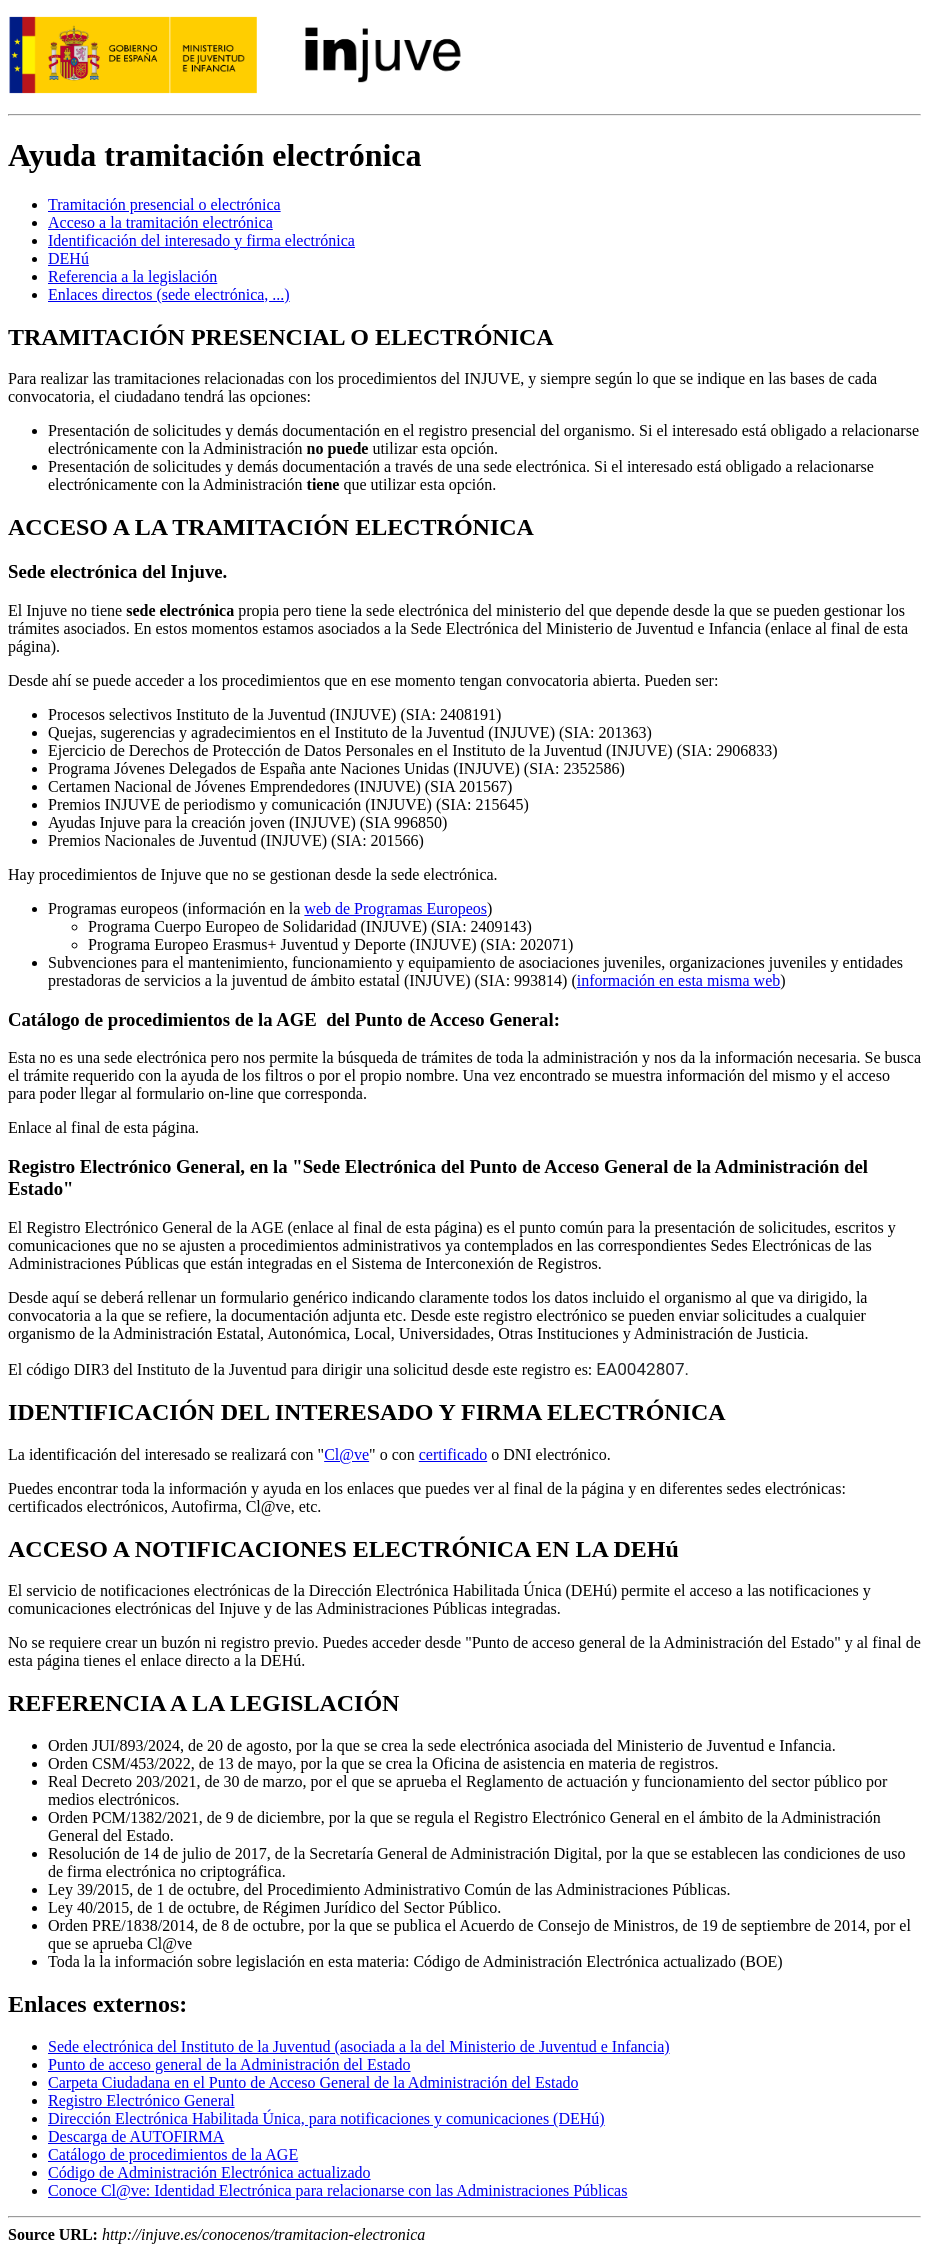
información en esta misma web (679, 980)
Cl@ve (346, 1454)
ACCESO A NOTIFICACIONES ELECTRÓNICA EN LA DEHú (343, 1549)
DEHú (68, 258)
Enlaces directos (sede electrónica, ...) (169, 294)
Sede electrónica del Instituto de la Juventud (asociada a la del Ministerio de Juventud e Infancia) (359, 2046)
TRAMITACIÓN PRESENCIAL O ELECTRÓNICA (281, 337)
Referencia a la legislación (132, 276)
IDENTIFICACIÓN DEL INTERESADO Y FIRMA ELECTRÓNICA (367, 1412)
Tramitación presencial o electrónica (164, 204)
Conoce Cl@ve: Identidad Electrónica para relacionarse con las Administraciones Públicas (337, 2190)
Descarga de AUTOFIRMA (136, 2136)
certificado (453, 1454)
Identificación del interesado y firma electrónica (201, 240)
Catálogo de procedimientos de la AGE (173, 2154)
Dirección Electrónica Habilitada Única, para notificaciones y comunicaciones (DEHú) (326, 2118)
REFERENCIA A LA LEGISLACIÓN (203, 1703)
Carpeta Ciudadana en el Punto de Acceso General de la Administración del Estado (313, 2082)
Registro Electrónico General (141, 2100)
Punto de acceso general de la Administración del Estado (229, 2064)
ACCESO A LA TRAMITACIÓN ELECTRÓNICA (271, 527)
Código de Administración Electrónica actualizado (209, 2172)
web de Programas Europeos (395, 908)
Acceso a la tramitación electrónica (160, 222)
